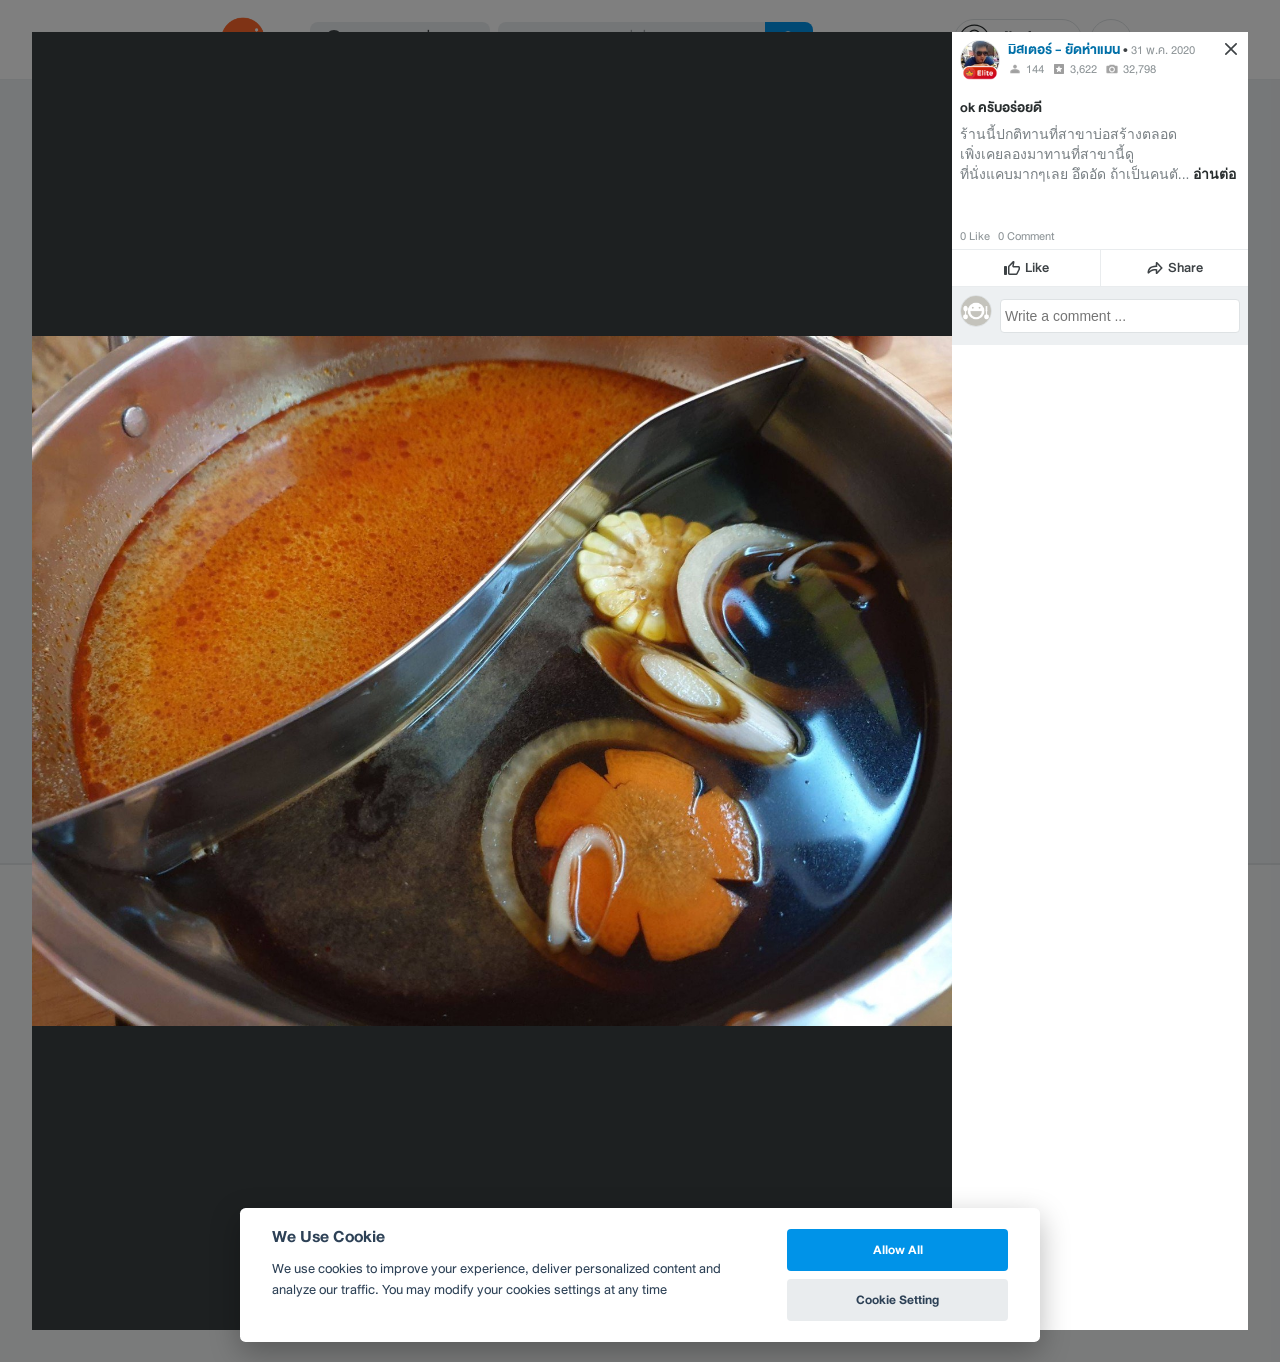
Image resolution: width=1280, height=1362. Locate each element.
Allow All (898, 1249)
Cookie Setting (897, 1299)
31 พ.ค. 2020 (1163, 50)
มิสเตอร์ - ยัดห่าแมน (1064, 49)
